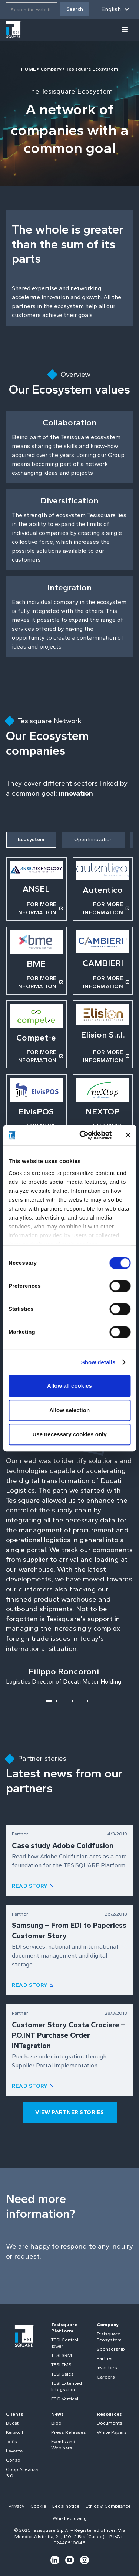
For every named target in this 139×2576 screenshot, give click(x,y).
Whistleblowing (70, 2518)
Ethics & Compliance (108, 2506)
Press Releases (68, 2432)
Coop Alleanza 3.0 (22, 2472)
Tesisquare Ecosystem (109, 2337)
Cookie (38, 2506)
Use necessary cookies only (69, 1434)
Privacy (16, 2506)
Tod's (11, 2441)
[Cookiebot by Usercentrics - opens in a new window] (83, 1135)
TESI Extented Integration (66, 2386)
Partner (105, 2358)
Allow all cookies (69, 1385)
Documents (109, 2423)
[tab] (31, 840)
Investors (107, 2367)
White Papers (112, 2432)
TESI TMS (61, 2364)
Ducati (13, 2423)
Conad (13, 2460)
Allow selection (69, 1410)
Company (51, 69)
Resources (109, 2414)
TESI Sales (62, 2374)
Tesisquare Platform (64, 2328)
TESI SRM (61, 2355)
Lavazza (14, 2450)
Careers (106, 2377)
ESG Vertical (64, 2399)
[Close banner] (127, 1135)
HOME (28, 69)
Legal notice (66, 2506)
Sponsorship (111, 2349)
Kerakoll (14, 2432)
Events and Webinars (63, 2445)
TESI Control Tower (64, 2343)
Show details (98, 1362)
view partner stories (69, 2112)
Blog (56, 2423)
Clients (14, 2414)
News (57, 2414)
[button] (115, 9)
